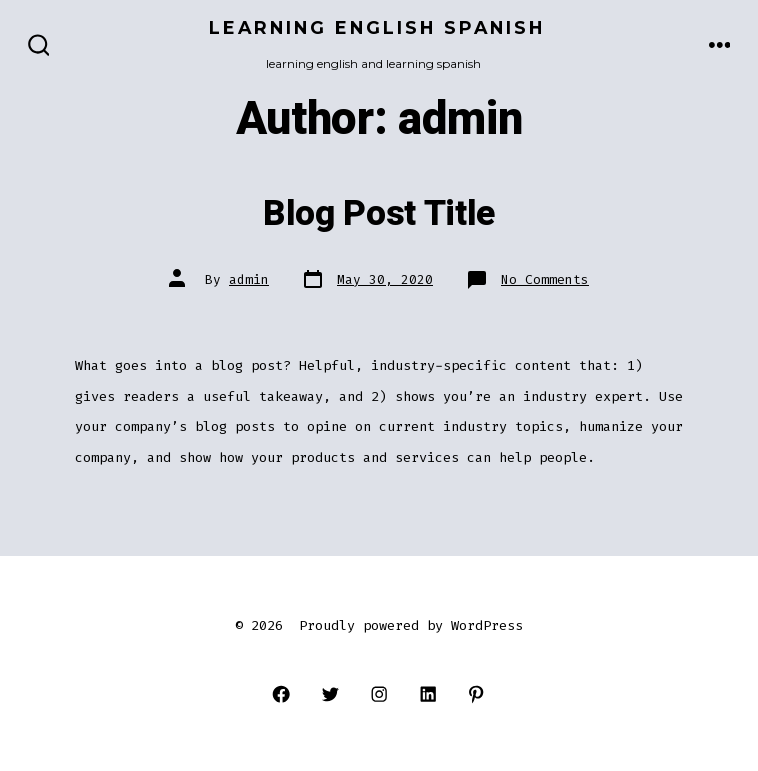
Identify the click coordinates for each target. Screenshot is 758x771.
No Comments (545, 279)
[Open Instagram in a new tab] (379, 694)
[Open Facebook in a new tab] (281, 694)
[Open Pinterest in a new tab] (476, 694)
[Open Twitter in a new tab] (330, 694)
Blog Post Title (379, 214)
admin (249, 279)
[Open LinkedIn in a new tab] (427, 694)
